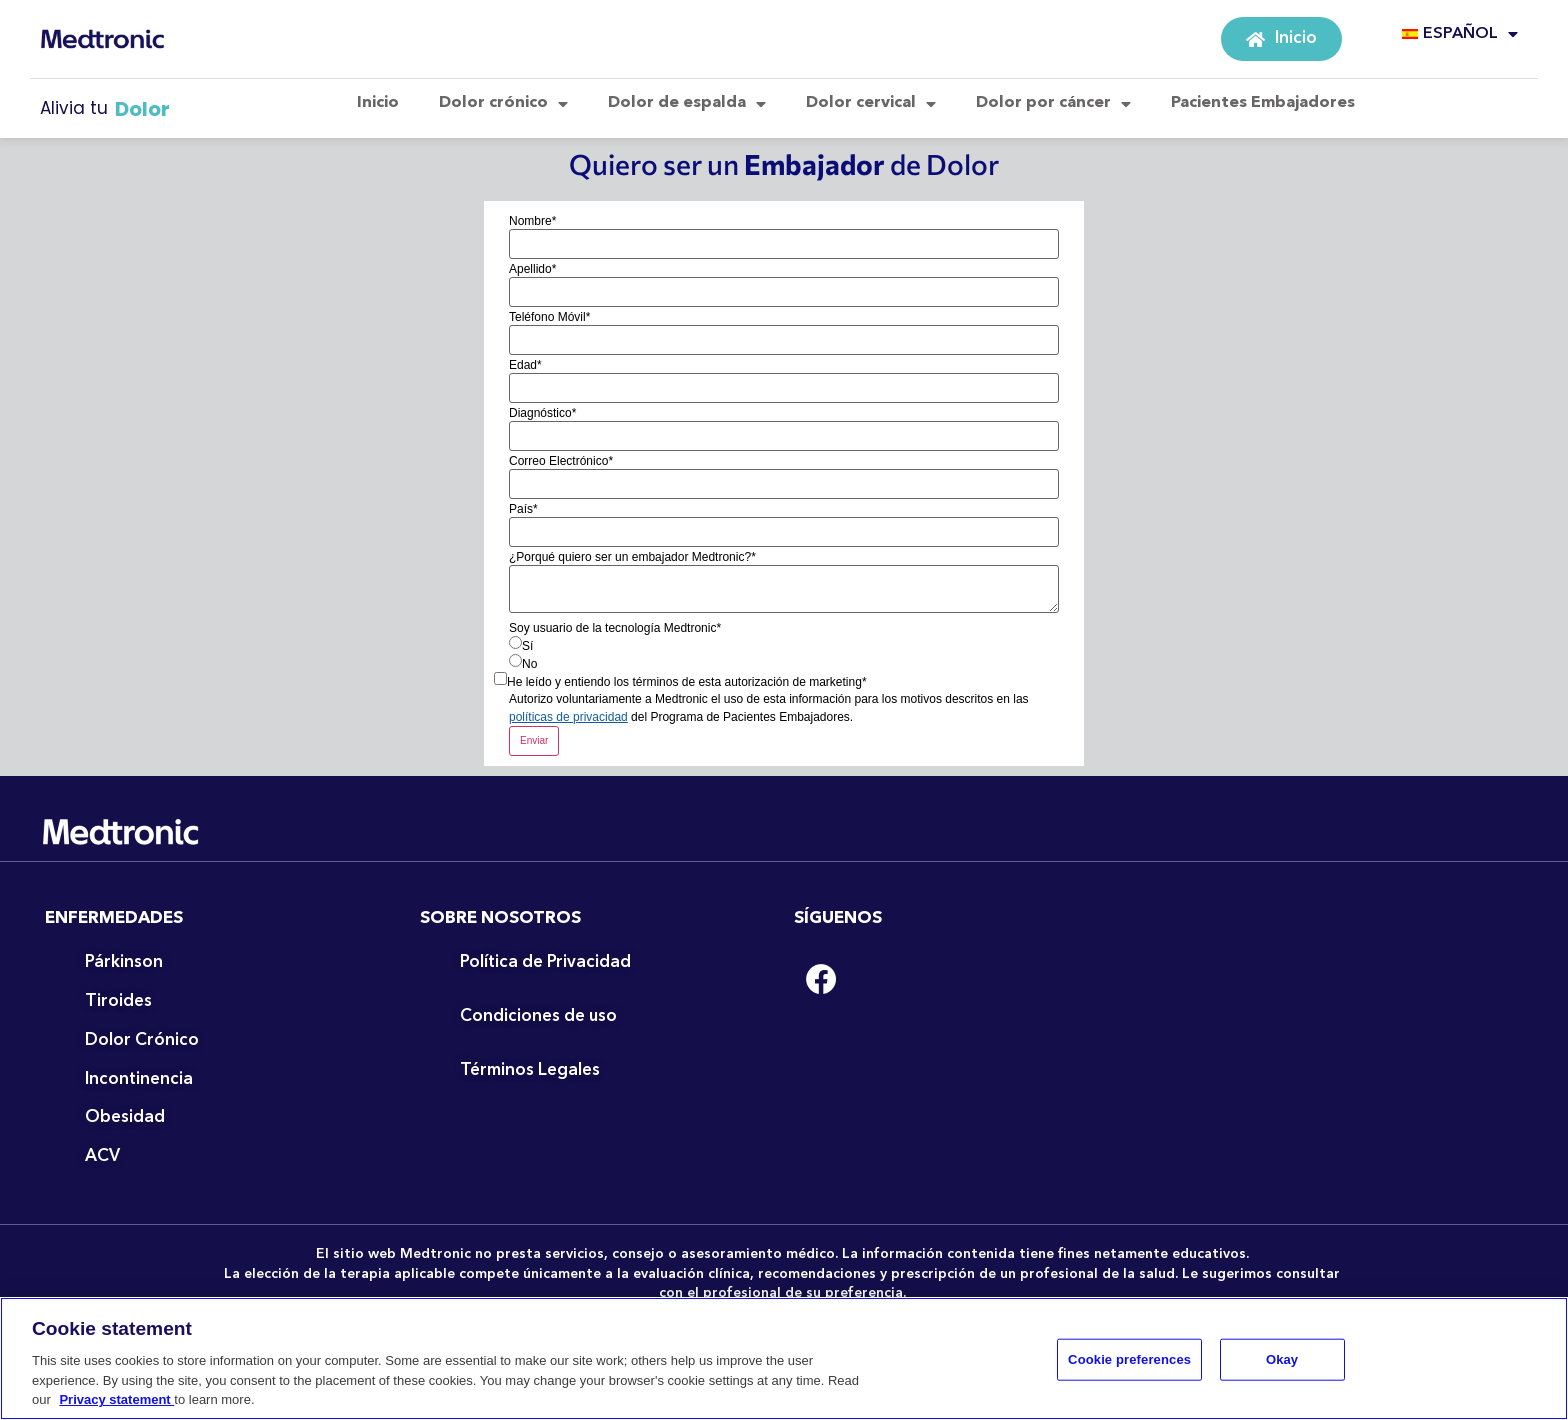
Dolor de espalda (687, 104)
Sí (527, 646)
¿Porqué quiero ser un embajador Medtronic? (632, 557)
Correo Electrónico (561, 461)
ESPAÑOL (1460, 34)
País (523, 509)
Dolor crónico (503, 104)
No (529, 664)
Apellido (532, 269)
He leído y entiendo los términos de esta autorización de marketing (687, 682)
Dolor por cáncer (1053, 104)
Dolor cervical (871, 104)
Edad (525, 365)
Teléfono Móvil (549, 317)
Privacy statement (116, 1408)
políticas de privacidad (568, 717)
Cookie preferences (1129, 1367)
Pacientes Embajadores (1263, 103)
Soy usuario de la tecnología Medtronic (615, 628)
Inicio (378, 103)
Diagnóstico (542, 413)
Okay (1282, 1367)
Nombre (532, 221)
